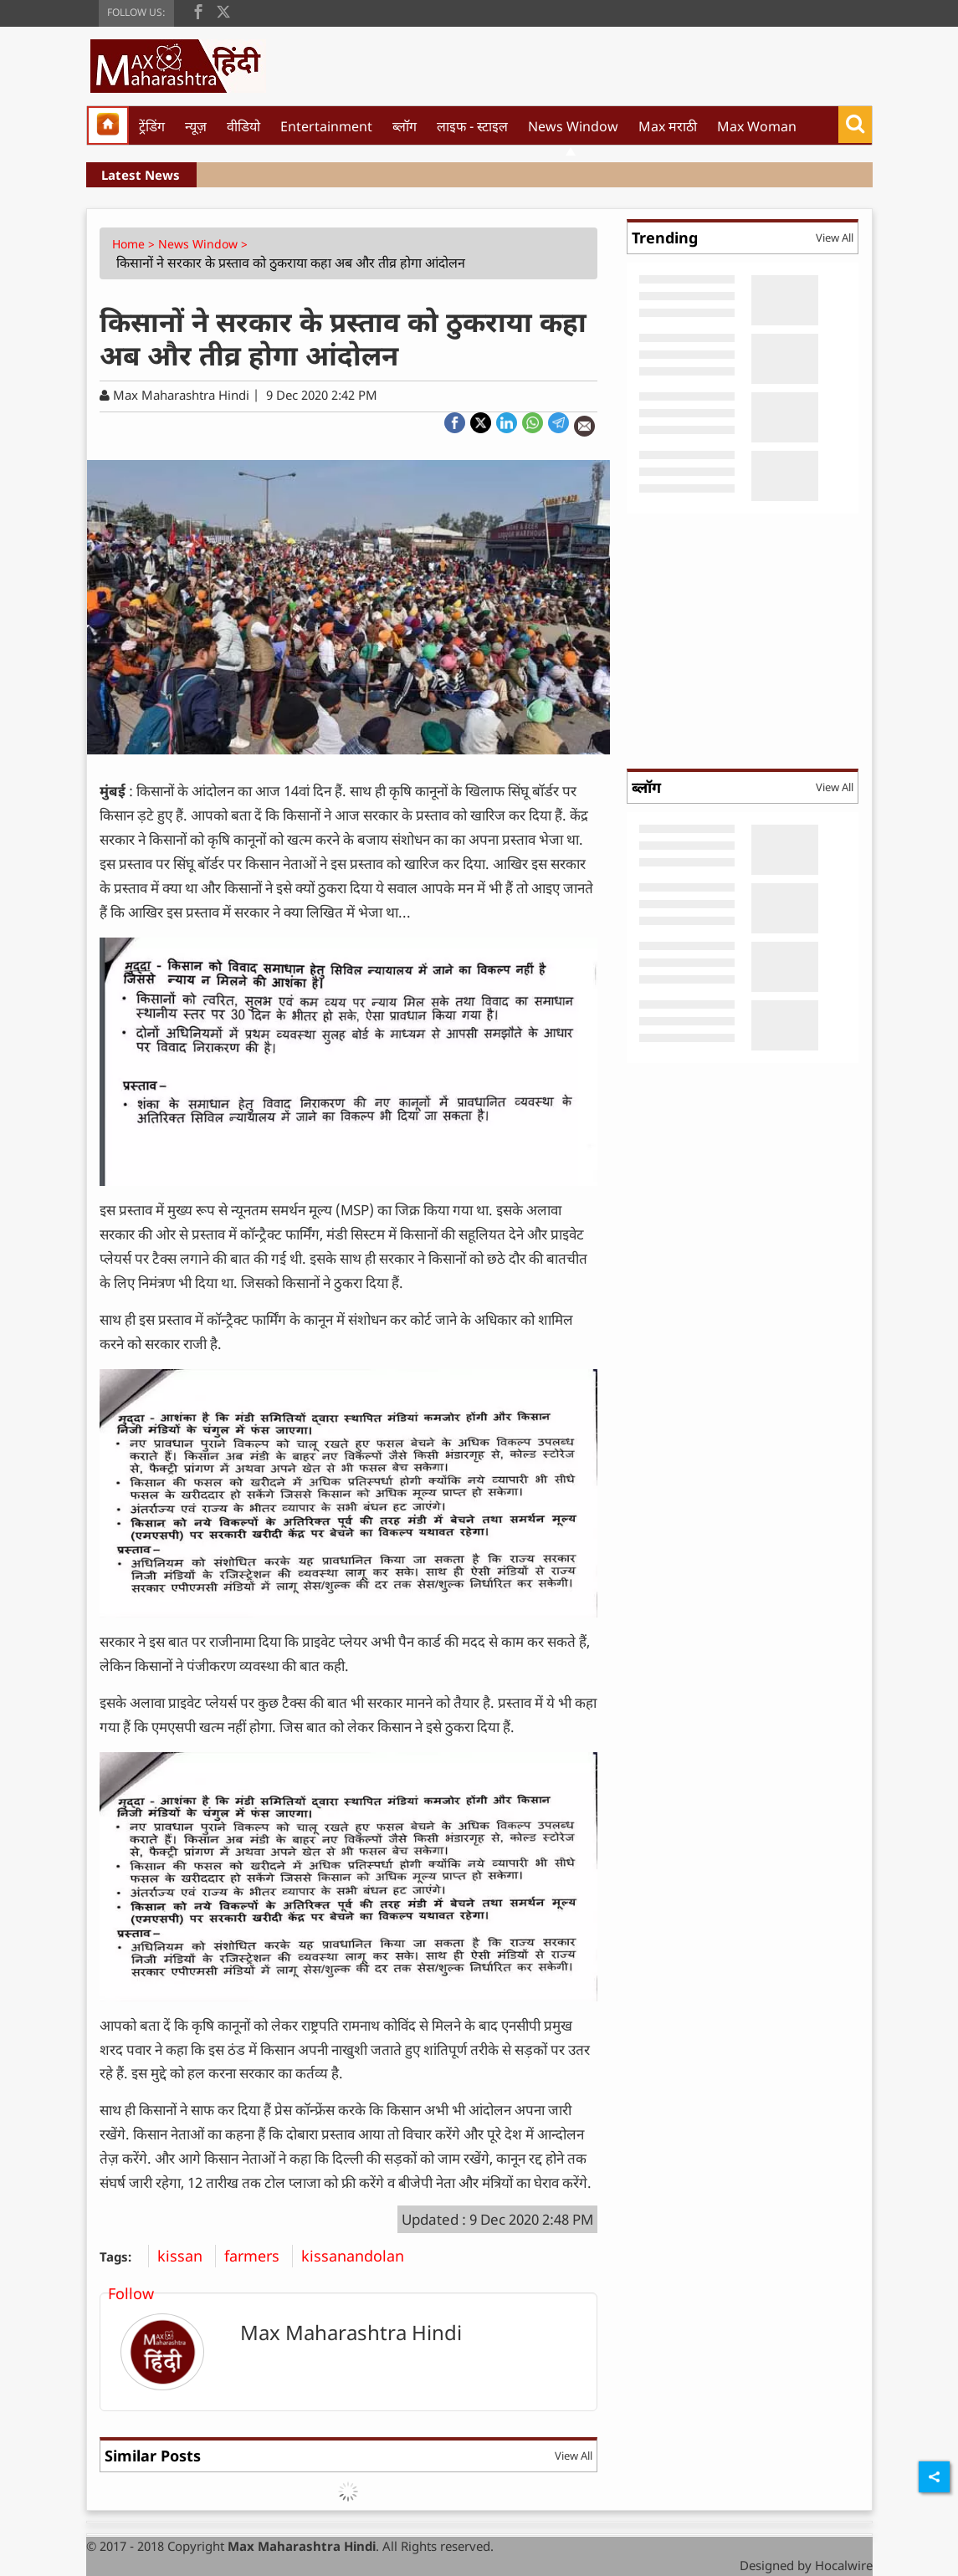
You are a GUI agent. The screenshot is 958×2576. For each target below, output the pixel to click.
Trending (665, 237)
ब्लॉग (404, 126)
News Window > (204, 244)
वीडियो (243, 126)
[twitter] (223, 10)
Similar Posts (153, 2456)
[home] (107, 125)
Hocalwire (844, 2565)
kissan (186, 2256)
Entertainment (326, 126)
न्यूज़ (196, 126)
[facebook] (198, 10)
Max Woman (757, 126)
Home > (135, 244)
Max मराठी (667, 126)
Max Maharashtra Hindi (351, 2332)
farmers (258, 2256)
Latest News (140, 174)
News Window (573, 126)
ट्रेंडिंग (152, 126)
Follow (131, 2293)
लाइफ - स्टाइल (472, 126)
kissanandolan (359, 2256)
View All (573, 2455)
